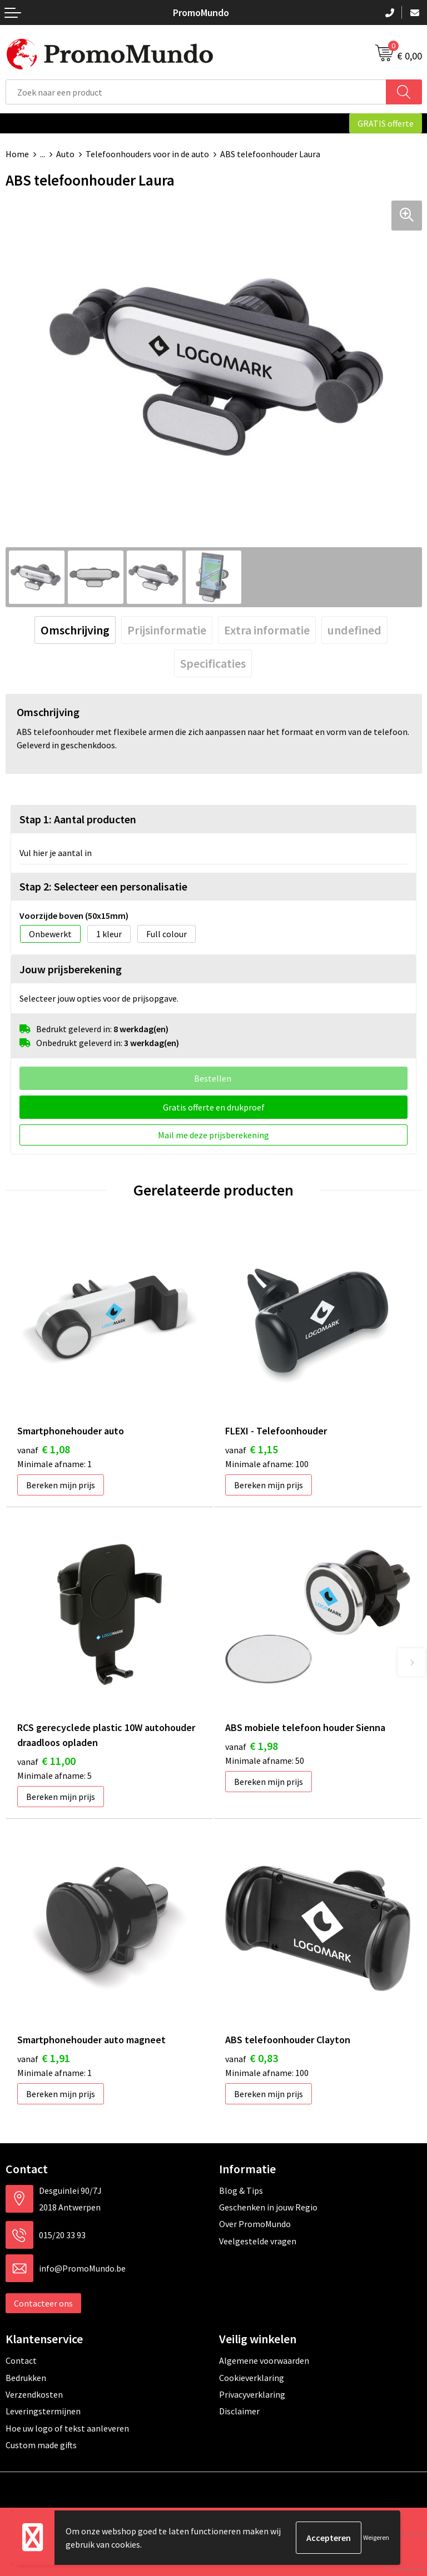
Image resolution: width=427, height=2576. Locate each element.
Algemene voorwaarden (264, 2360)
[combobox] (196, 91)
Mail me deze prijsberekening (213, 1135)
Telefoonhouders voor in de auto (147, 153)
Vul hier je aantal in (55, 852)
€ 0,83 (251, 2058)
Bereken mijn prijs (60, 1484)
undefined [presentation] (354, 630)
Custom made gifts (41, 2444)
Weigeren (376, 2537)
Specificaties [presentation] (213, 663)
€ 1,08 (43, 1449)
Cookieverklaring (251, 2377)
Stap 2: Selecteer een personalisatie (103, 886)
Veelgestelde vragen (257, 2241)
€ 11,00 (46, 1761)
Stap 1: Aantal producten (77, 819)
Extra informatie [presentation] (267, 630)
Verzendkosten (34, 2394)
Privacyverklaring (252, 2394)
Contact (21, 2360)
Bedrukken (26, 2377)
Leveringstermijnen (43, 2411)
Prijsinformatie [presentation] (166, 630)
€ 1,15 (251, 1449)
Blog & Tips (241, 2190)
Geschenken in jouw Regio (268, 2207)
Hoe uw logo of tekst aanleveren (67, 2428)
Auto (65, 153)
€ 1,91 (43, 2058)
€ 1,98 (251, 1746)
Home (17, 153)
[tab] (75, 630)
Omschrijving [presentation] (75, 630)
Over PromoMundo (255, 2223)
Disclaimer (239, 2411)
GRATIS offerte (386, 123)
